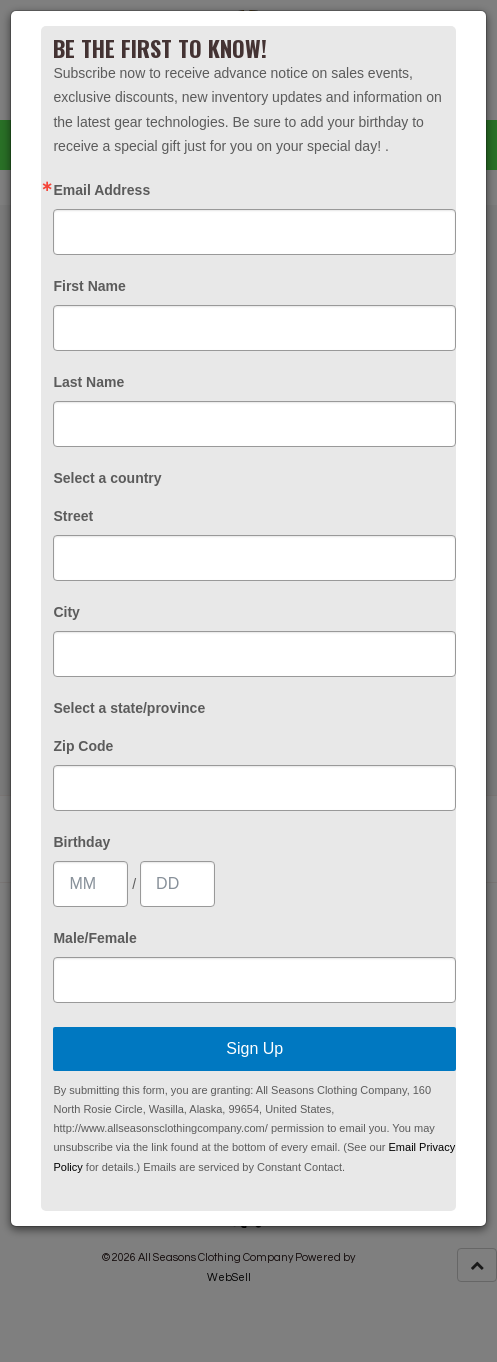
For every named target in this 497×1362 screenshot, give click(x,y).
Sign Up (254, 1048)
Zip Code (83, 746)
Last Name (88, 382)
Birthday (81, 842)
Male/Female (94, 938)
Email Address (101, 190)
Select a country (107, 478)
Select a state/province (129, 708)
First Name (89, 286)
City (66, 612)
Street (73, 516)
